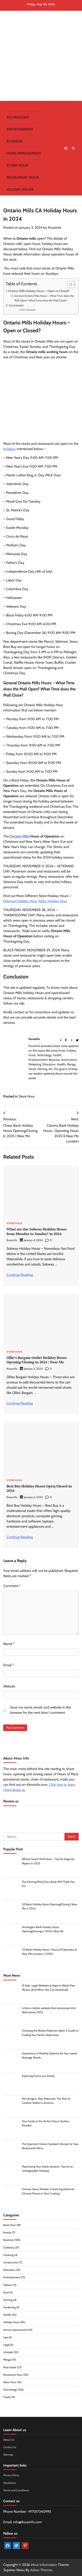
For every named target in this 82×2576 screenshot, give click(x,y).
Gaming (7, 2300)
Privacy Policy (11, 2475)
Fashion (7, 2285)
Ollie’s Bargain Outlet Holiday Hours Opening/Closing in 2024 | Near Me (37, 1360)
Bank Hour (9, 2225)
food (6, 2292)
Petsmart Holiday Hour (20, 901)
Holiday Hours (20, 189)
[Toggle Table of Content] (69, 284)
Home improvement (24, 153)
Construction (10, 2262)
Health (7, 2314)
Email (8, 1665)
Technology (18, 117)
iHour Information (44, 2565)
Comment (12, 1586)
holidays (9, 449)
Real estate (9, 2367)
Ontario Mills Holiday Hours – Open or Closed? (39, 291)
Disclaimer (9, 2483)
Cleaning (8, 2255)
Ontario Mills (19, 836)
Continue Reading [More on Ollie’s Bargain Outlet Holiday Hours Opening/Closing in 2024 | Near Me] (20, 1403)
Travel (6, 2397)
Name (9, 1644)
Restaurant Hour (23, 177)
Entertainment (20, 129)
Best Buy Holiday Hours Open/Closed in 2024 (39, 1488)
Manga (7, 2359)
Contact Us (9, 2447)
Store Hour (17, 165)
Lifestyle (8, 2352)
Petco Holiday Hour (52, 901)
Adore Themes (41, 2570)
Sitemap (8, 2454)
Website (9, 1686)
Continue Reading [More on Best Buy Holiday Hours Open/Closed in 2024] (20, 1537)
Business (15, 141)
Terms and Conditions (16, 2490)
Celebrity (8, 2247)
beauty (7, 2232)
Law (5, 2337)
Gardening (9, 2307)
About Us (8, 2439)
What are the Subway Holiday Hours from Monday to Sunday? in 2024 (37, 1231)
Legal (6, 2344)
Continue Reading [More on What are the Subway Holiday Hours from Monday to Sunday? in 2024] (20, 1275)
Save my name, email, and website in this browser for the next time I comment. (40, 1710)
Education (9, 2270)
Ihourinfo (54, 227)
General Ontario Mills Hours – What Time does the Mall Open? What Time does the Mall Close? (44, 298)
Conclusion (16, 305)
